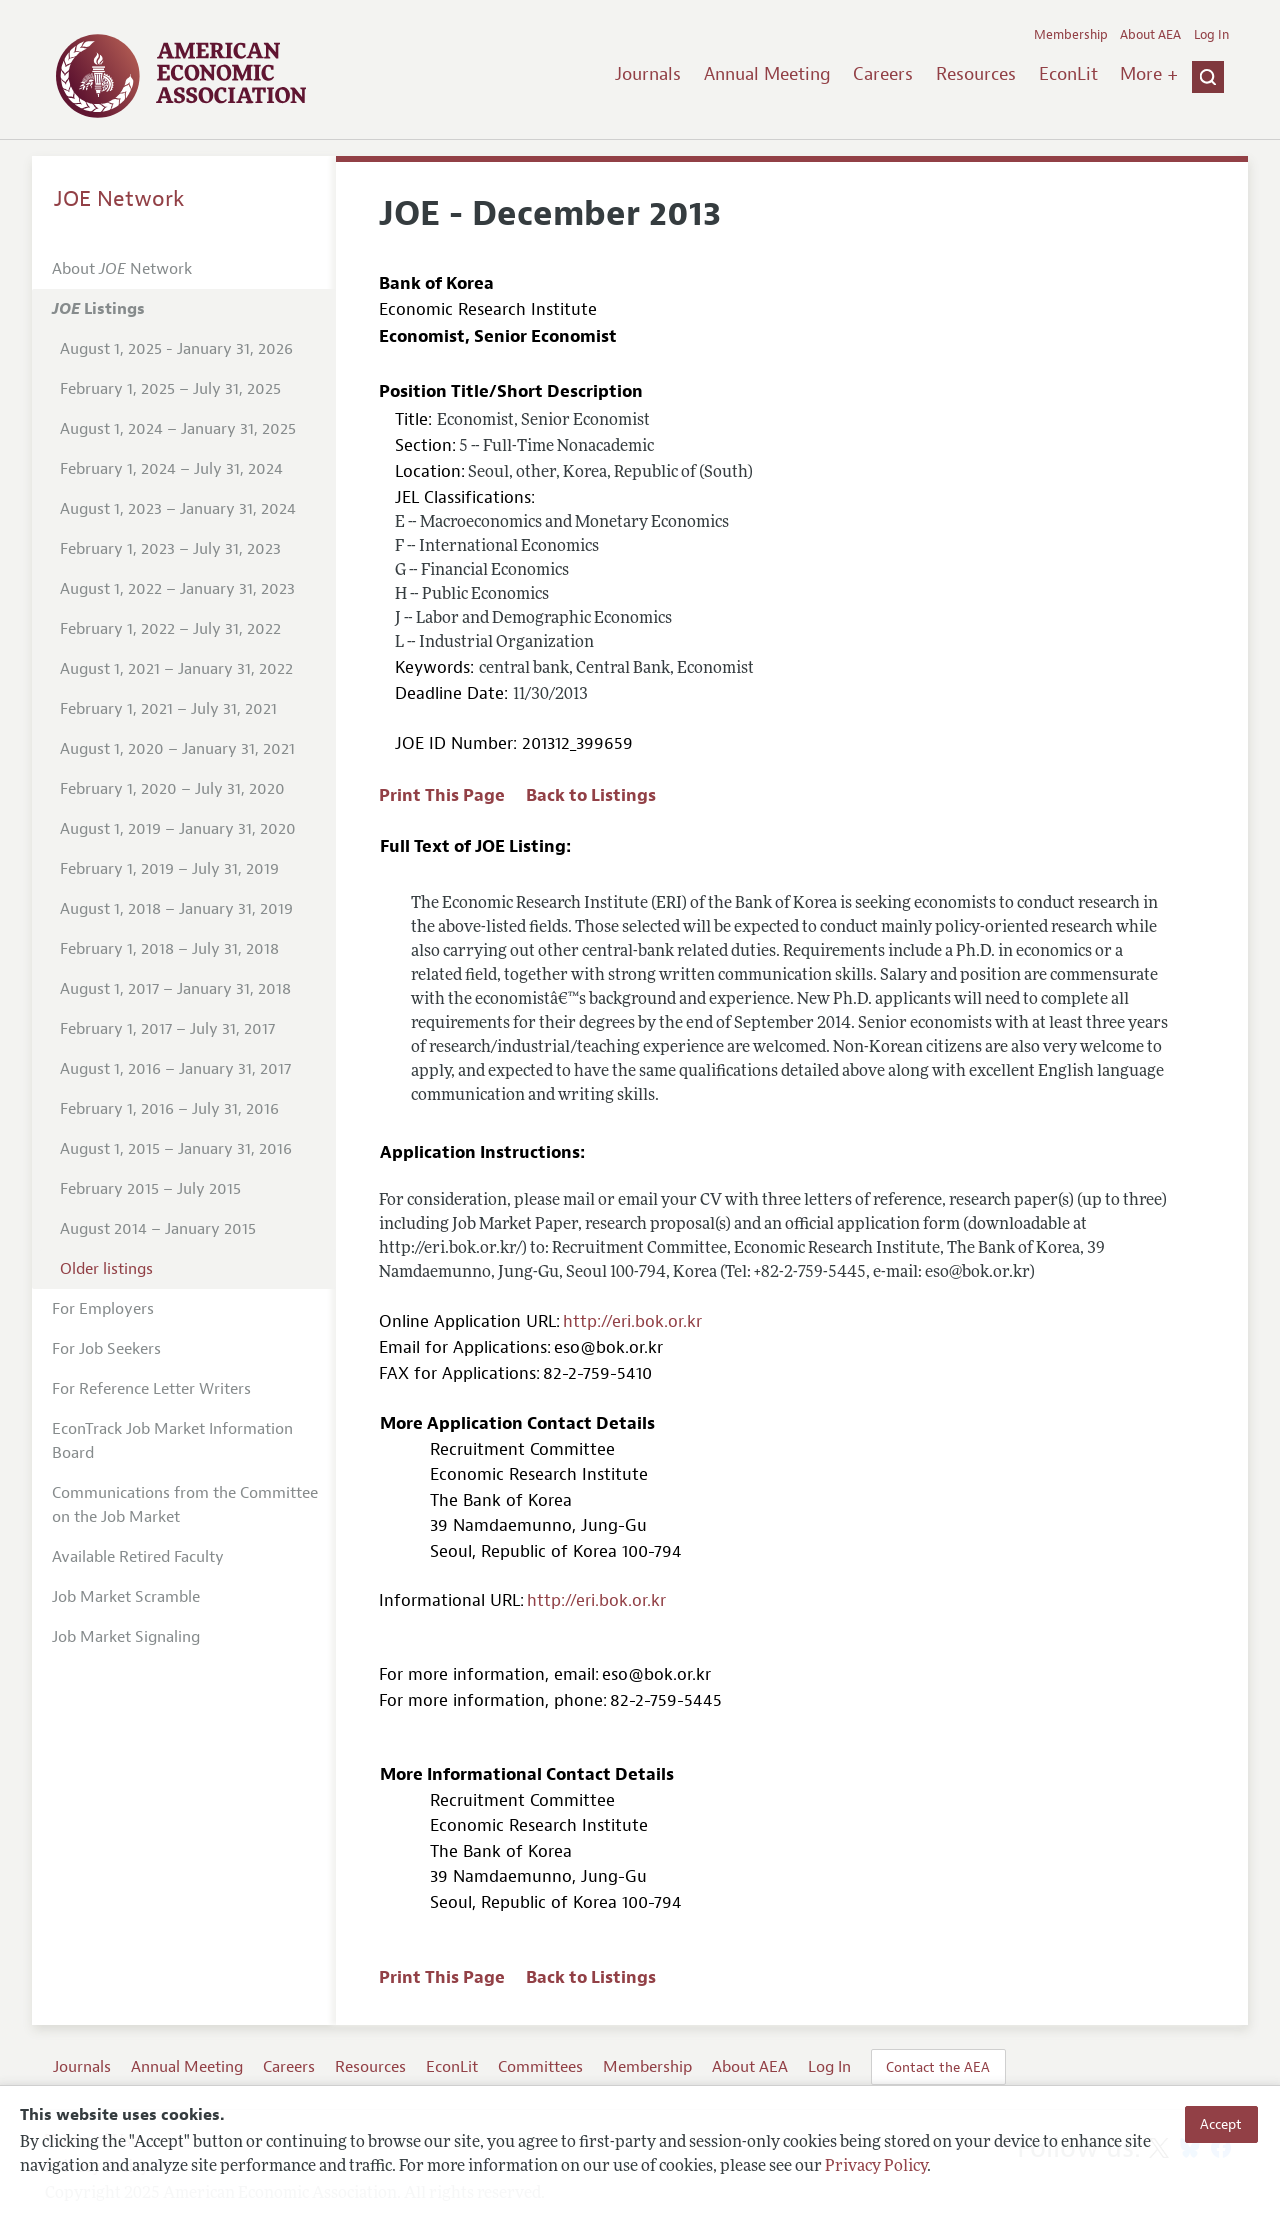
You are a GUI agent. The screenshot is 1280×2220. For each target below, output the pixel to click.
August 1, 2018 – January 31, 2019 (176, 909)
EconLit (1068, 74)
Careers (883, 74)
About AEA (1150, 35)
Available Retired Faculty (138, 1557)
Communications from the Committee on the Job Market (185, 1505)
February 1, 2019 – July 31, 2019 (169, 869)
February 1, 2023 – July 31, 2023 (170, 549)
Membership (1071, 35)
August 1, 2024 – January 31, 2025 (178, 429)
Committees (540, 2067)
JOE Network (119, 199)
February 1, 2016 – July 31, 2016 (169, 1109)
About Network (122, 269)
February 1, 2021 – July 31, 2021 (168, 709)
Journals (648, 74)
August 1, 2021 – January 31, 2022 (176, 669)
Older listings (106, 1269)
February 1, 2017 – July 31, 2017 (167, 1029)
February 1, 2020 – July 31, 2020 (172, 789)
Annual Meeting (767, 74)
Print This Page (442, 795)
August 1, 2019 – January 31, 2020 (178, 829)
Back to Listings (591, 795)
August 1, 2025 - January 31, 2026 (176, 349)
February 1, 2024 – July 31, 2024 (171, 469)
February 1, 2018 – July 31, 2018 (169, 949)
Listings (98, 309)
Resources (976, 74)
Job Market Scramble (126, 1597)
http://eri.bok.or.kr (632, 1321)
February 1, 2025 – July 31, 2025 (170, 389)
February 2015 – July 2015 (150, 1189)
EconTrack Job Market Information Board (172, 1441)
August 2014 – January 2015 (158, 1229)
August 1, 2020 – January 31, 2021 (177, 749)
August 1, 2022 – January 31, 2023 (177, 589)
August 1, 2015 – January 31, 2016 (176, 1149)
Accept (1221, 2124)
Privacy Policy (876, 2167)
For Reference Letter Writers (151, 1389)
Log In (1211, 35)
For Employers (103, 1309)
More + (1149, 74)
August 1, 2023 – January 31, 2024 (178, 509)
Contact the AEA (938, 2067)
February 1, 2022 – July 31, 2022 (170, 629)
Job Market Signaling (126, 1637)
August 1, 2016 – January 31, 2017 (175, 1069)
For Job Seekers (106, 1349)
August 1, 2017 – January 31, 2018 (175, 989)
